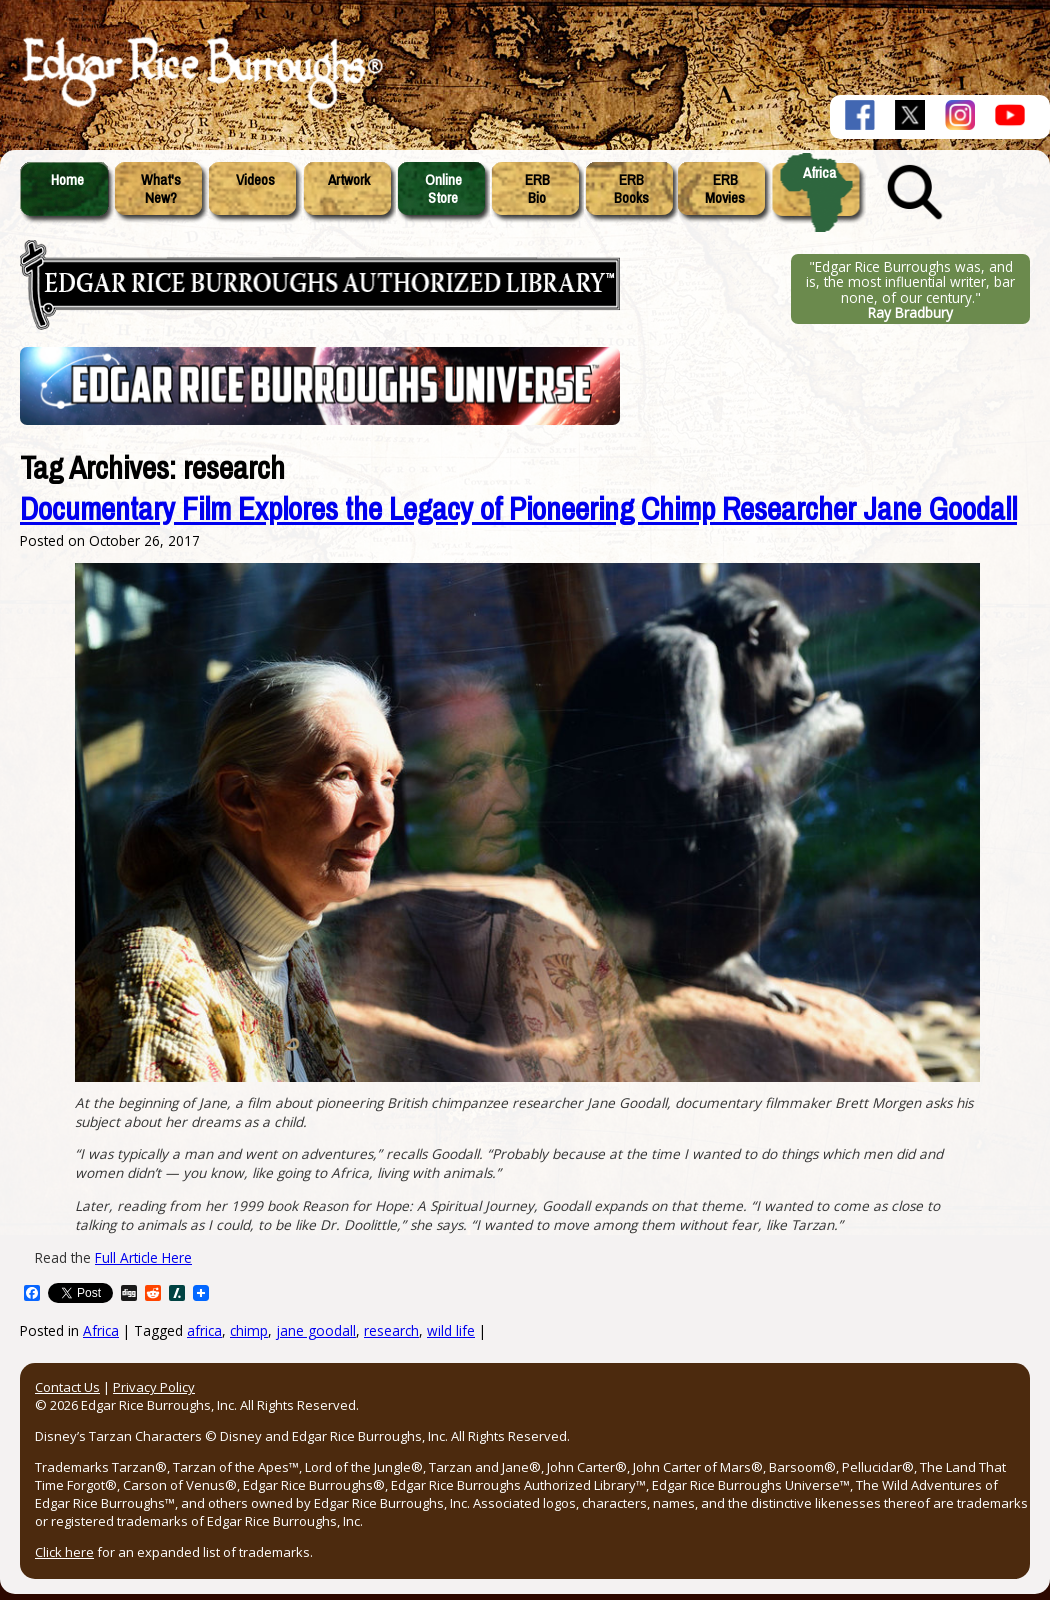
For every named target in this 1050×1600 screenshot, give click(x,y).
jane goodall (316, 1330)
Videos (255, 180)
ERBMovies (725, 189)
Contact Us (67, 1387)
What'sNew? (161, 189)
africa (204, 1330)
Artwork (349, 180)
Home (67, 180)
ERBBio (537, 189)
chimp (249, 1330)
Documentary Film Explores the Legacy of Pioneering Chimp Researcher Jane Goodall (518, 509)
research (391, 1330)
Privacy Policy (154, 1387)
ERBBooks (631, 189)
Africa (819, 173)
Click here (64, 1552)
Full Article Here (143, 1257)
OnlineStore (443, 189)
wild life (451, 1330)
